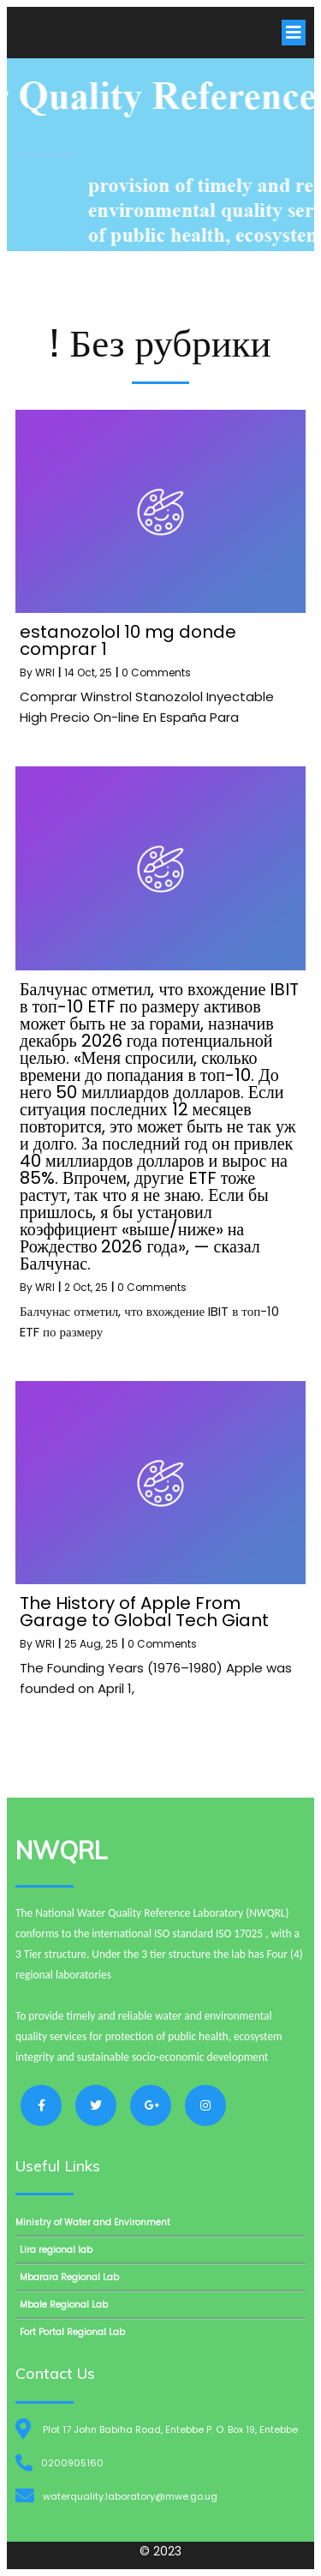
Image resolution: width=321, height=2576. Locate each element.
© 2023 (160, 2551)
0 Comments (156, 672)
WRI (45, 672)
